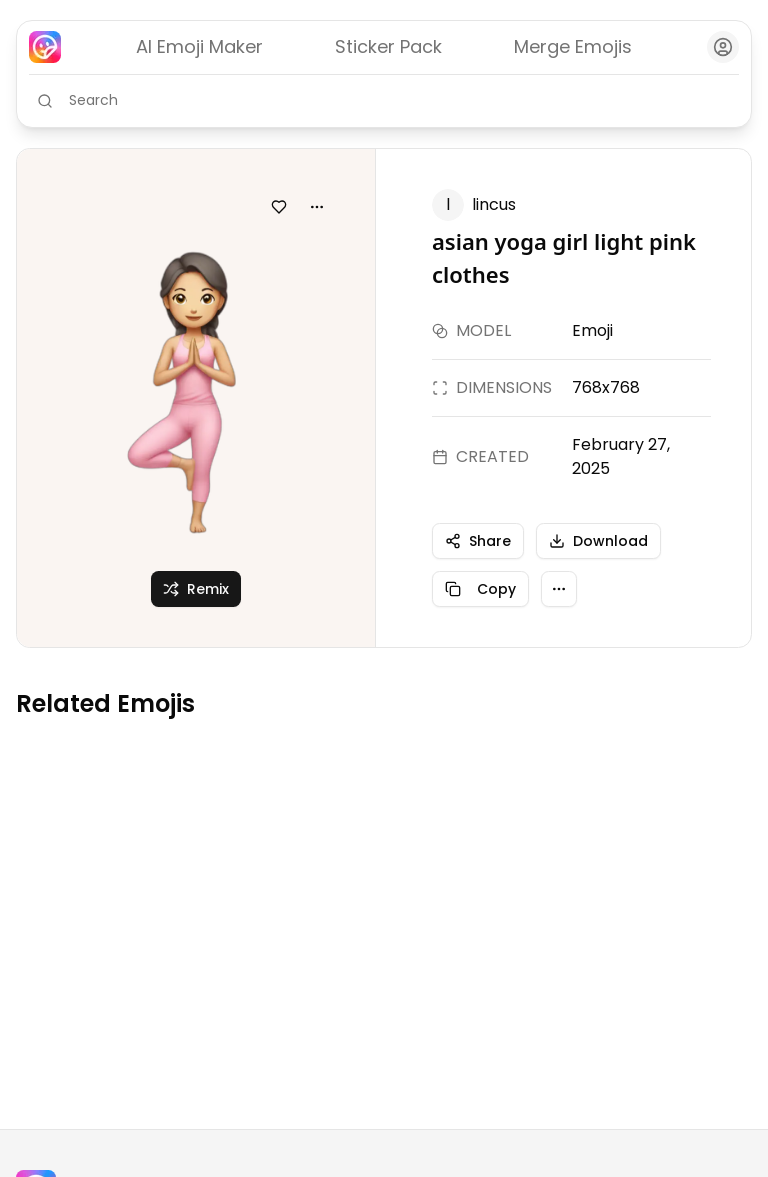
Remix (196, 589)
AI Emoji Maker (199, 46)
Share (478, 541)
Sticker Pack (388, 46)
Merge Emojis (573, 46)
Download (598, 541)
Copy (480, 589)
